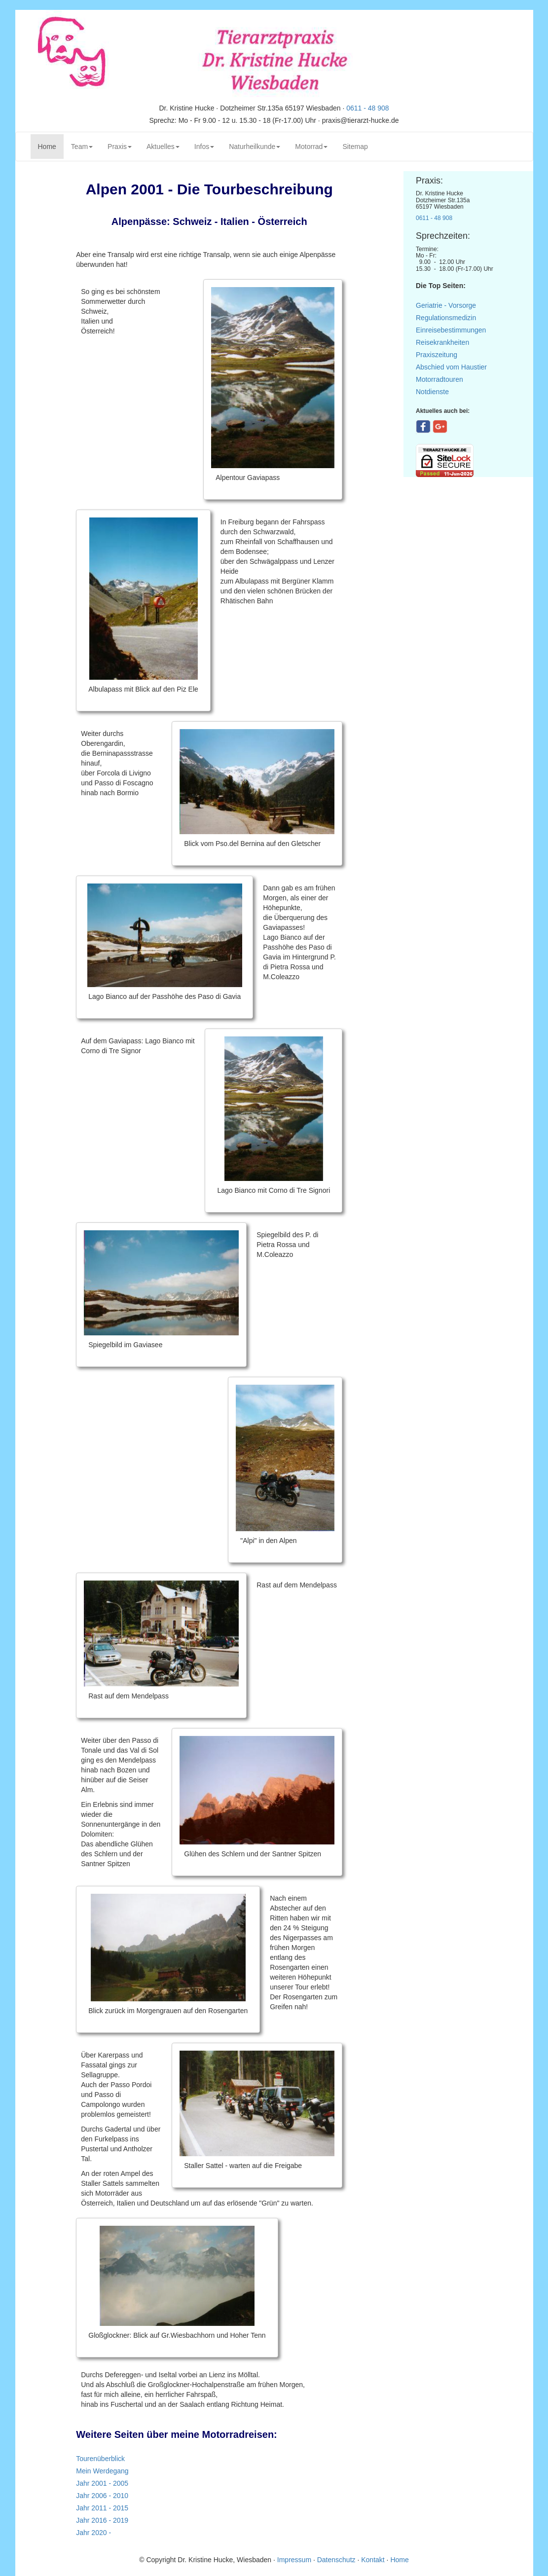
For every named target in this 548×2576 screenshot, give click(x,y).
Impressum (295, 2560)
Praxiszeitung (436, 355)
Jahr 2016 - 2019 (102, 2520)
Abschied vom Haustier (451, 367)
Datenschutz (336, 2560)
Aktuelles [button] (163, 146)
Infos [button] (204, 146)
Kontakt (372, 2560)
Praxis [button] (120, 146)
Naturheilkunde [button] (254, 146)
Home (51, 145)
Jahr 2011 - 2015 (102, 2508)
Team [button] (82, 146)
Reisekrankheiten (442, 342)
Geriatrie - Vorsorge (446, 305)
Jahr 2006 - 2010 (102, 2496)
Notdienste (432, 392)
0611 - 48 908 (367, 108)
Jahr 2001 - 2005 (102, 2483)
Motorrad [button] (311, 146)
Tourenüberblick (100, 2459)
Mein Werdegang (102, 2471)
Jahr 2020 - (93, 2533)
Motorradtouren (439, 379)
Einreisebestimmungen (451, 330)
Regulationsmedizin (446, 318)
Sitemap (354, 146)
